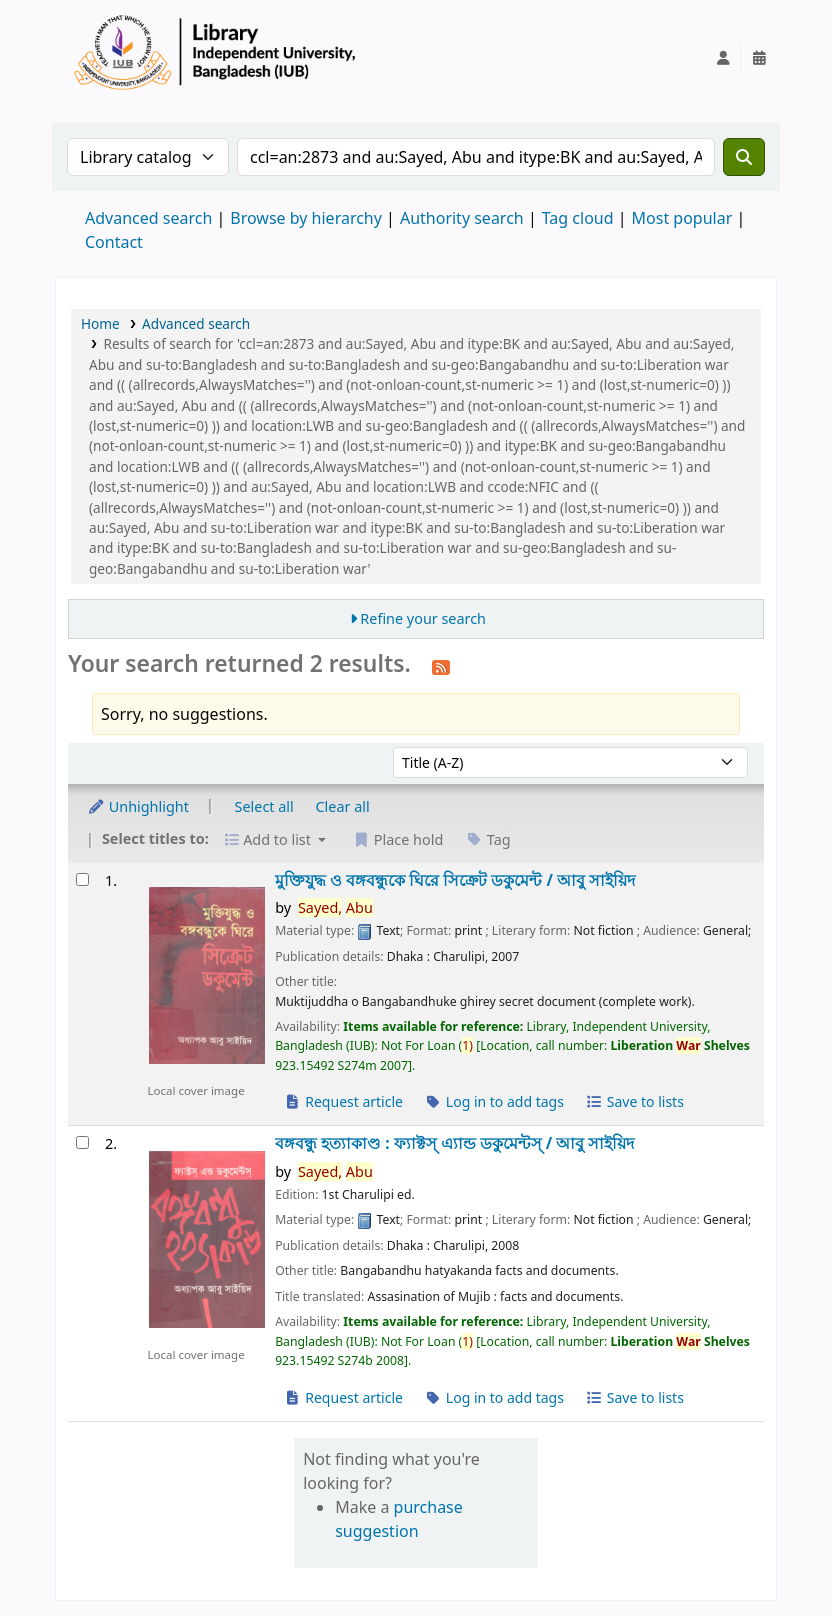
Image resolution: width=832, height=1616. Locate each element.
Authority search (462, 218)
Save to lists (635, 1101)
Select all (264, 806)
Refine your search (423, 618)
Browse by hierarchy (306, 218)
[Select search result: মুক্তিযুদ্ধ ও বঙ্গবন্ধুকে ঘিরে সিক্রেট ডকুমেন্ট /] (82, 879)
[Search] (744, 157)
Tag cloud (578, 218)
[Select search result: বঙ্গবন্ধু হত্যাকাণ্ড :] (82, 1142)
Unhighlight (138, 806)
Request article (343, 1101)
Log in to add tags (494, 1101)
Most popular (682, 218)
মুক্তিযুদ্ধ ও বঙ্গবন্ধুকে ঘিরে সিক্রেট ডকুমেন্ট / (455, 880)
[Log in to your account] (723, 58)
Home (100, 323)
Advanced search (148, 218)
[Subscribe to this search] (441, 666)
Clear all (343, 806)
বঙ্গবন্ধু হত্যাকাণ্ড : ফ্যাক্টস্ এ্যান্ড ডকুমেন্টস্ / (454, 1143)
